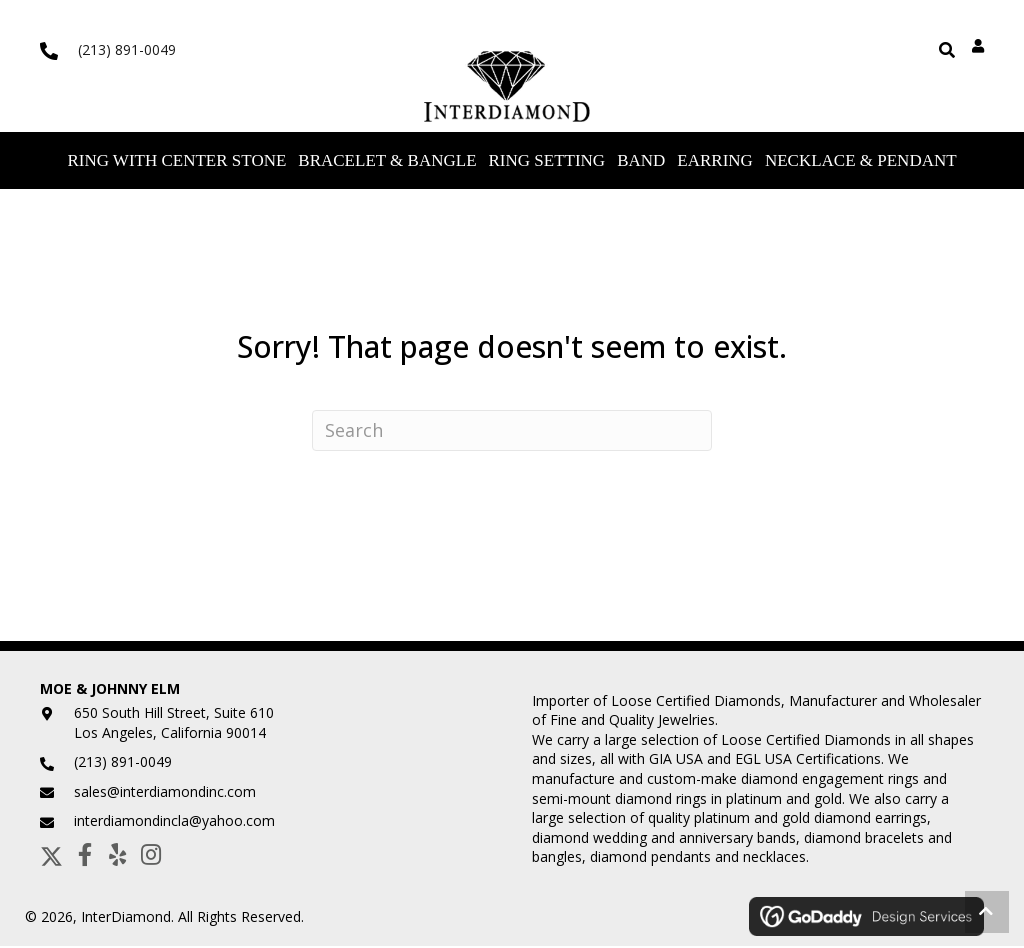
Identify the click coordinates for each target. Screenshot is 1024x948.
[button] (51, 856)
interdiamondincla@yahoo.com (174, 823)
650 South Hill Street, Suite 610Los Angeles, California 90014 (174, 724)
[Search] (512, 432)
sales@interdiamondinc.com (165, 793)
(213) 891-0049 (127, 49)
